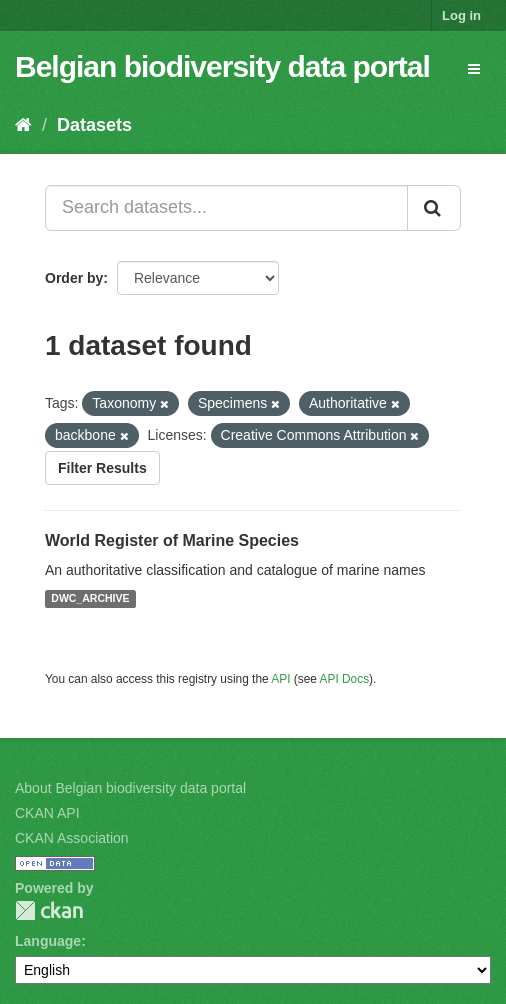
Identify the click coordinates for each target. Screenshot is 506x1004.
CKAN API (47, 813)
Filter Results (102, 468)
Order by (74, 278)
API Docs (345, 679)
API (280, 679)
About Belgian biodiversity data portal (130, 788)
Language (48, 941)
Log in (461, 15)
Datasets (94, 125)
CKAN (49, 910)
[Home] (23, 125)
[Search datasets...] (226, 208)
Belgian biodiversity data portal (222, 66)
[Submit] (434, 208)
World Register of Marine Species (172, 540)
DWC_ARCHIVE (90, 599)
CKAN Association (72, 838)
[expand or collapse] (474, 69)
